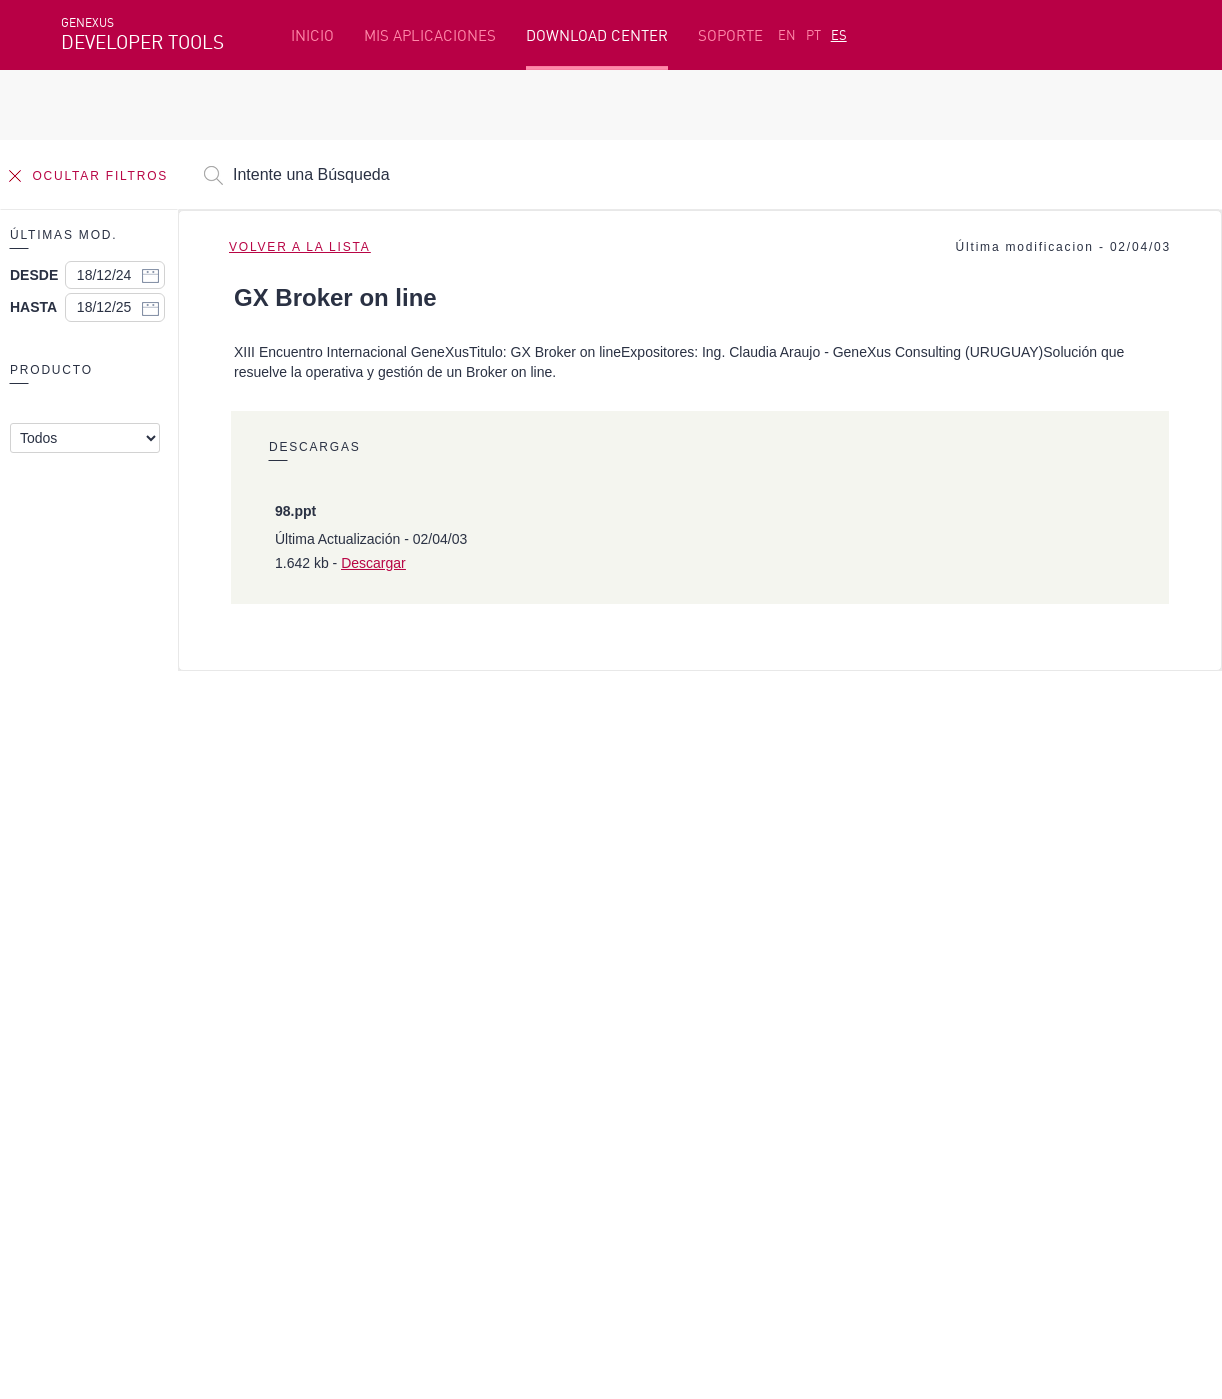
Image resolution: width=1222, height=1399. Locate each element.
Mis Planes (100, 1062)
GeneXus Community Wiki (523, 1062)
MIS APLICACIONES (430, 35)
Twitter (299, 1167)
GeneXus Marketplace (511, 1031)
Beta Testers (108, 1031)
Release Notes (947, 1062)
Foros (917, 1031)
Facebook (91, 1167)
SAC (911, 1000)
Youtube (361, 1167)
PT (813, 35)
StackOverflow (444, 1167)
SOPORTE (730, 35)
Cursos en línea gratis (511, 1000)
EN (787, 35)
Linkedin (237, 1167)
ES (839, 35)
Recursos (929, 969)
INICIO (312, 35)
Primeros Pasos (117, 1000)
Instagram (166, 1167)
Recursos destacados (135, 969)
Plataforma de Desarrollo (526, 969)
